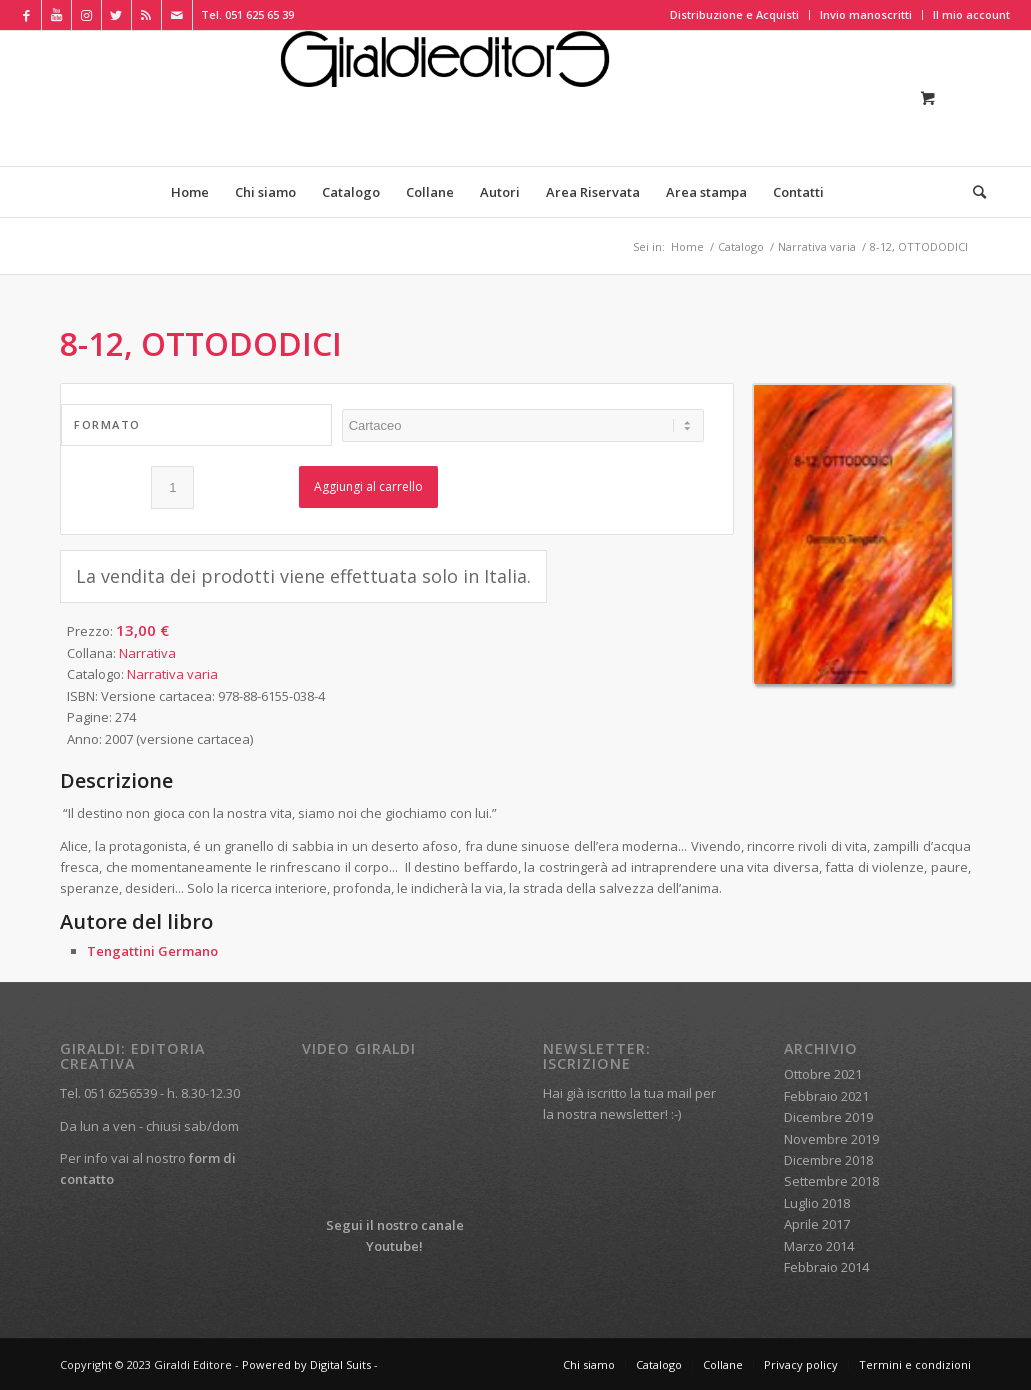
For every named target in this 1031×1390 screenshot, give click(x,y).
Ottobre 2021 (823, 1074)
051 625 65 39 (259, 14)
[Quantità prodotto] (172, 487)
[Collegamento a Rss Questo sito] (146, 15)
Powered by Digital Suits (306, 1364)
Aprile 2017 (817, 1224)
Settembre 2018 (831, 1181)
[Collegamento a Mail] (177, 15)
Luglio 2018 (817, 1203)
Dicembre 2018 (828, 1160)
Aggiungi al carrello (368, 486)
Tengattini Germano (152, 951)
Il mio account (971, 14)
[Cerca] (973, 192)
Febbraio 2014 (826, 1267)
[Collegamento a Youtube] (56, 15)
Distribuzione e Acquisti (734, 14)
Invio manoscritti (866, 14)
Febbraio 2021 (826, 1096)
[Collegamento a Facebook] (26, 15)
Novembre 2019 (831, 1139)
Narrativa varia (172, 674)
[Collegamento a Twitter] (116, 15)
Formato (107, 424)
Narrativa (147, 653)
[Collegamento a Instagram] (86, 15)
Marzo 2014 (819, 1246)
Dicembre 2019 (828, 1117)
